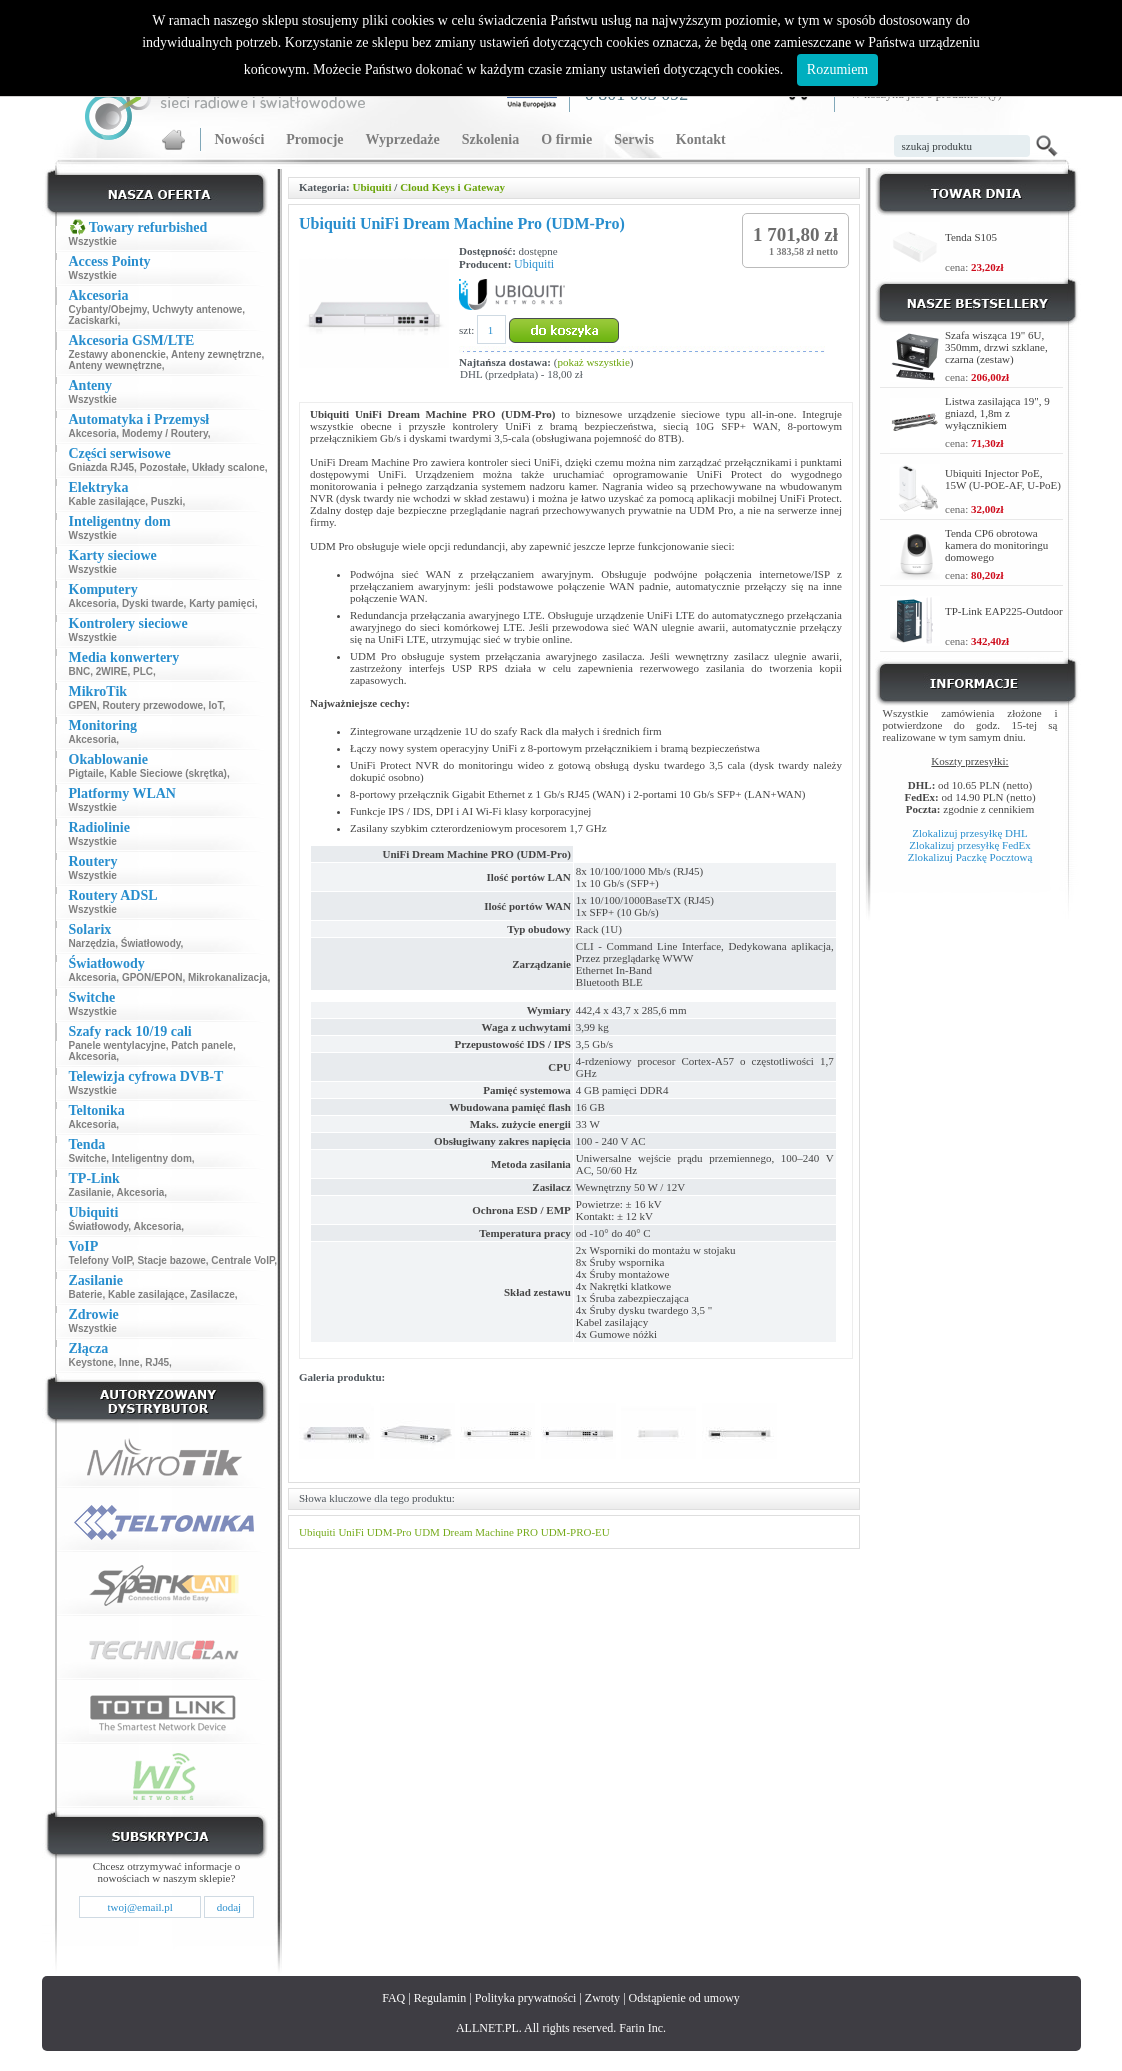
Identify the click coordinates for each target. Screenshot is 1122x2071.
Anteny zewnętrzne (216, 354)
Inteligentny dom (152, 1158)
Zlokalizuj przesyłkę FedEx (970, 845)
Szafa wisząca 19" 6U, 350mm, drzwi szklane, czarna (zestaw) (996, 347)
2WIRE (112, 671)
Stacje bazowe (171, 1260)
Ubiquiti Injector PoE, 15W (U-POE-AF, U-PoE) (1003, 479)
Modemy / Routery (165, 433)
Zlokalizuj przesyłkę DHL (969, 833)
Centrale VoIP (242, 1260)
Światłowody (151, 943)
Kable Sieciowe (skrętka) (168, 773)
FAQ (393, 1998)
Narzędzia (92, 943)
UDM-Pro (389, 1532)
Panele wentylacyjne (117, 1045)
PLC (143, 671)
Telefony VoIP (100, 1260)
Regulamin (440, 1998)
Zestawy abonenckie (117, 354)
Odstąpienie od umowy (684, 1998)
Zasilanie (90, 1192)
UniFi (351, 1532)
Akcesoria (93, 433)
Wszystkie (93, 241)
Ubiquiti (371, 187)
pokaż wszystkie (593, 362)
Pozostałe (163, 467)
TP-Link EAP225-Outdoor (1004, 611)
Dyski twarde (153, 603)
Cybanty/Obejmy (108, 309)
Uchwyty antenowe (197, 309)
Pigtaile (87, 773)
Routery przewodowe (152, 705)
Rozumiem (837, 69)
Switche (88, 1158)
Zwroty (602, 1998)
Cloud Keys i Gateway (452, 187)
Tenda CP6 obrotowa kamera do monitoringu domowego (996, 545)
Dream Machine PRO (490, 1532)
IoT (216, 705)
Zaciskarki (93, 320)
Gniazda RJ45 (102, 467)
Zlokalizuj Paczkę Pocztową (970, 857)
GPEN (83, 705)
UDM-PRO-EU (575, 1532)
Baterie (86, 1294)
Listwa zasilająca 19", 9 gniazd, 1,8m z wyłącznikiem (997, 413)
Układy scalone (228, 467)
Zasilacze (212, 1294)
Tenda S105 (971, 237)
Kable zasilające (107, 501)
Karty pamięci (222, 603)
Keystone (91, 1362)
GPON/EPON (152, 977)
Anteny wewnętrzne (115, 365)
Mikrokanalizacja (227, 977)
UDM (427, 1532)
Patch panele (202, 1045)
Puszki (167, 501)
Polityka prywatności (526, 1998)
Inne (129, 1362)
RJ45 (157, 1362)
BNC (80, 671)
